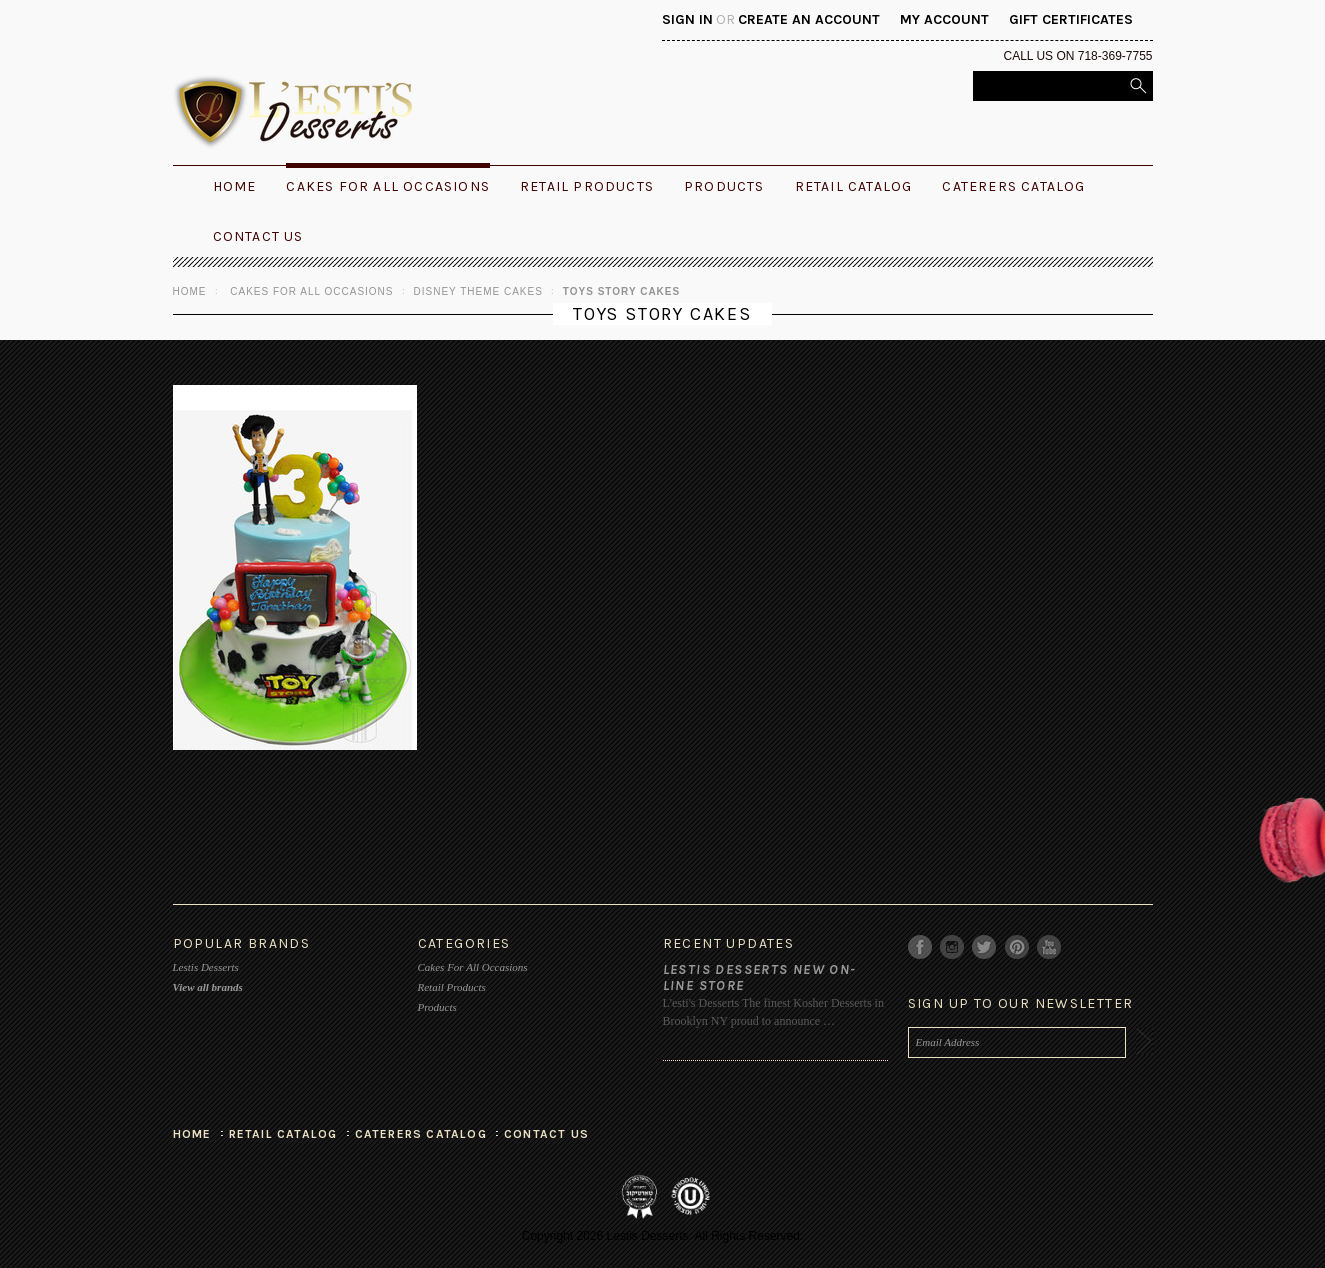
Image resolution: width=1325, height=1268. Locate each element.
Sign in (687, 19)
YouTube (1049, 947)
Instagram (952, 947)
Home (190, 291)
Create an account (809, 19)
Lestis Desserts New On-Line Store (760, 977)
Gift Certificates (1071, 19)
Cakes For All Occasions (388, 186)
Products (724, 186)
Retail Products (587, 186)
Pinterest (1017, 947)
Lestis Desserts (206, 967)
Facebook (920, 947)
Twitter (984, 947)
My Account (944, 19)
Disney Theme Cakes (478, 291)
